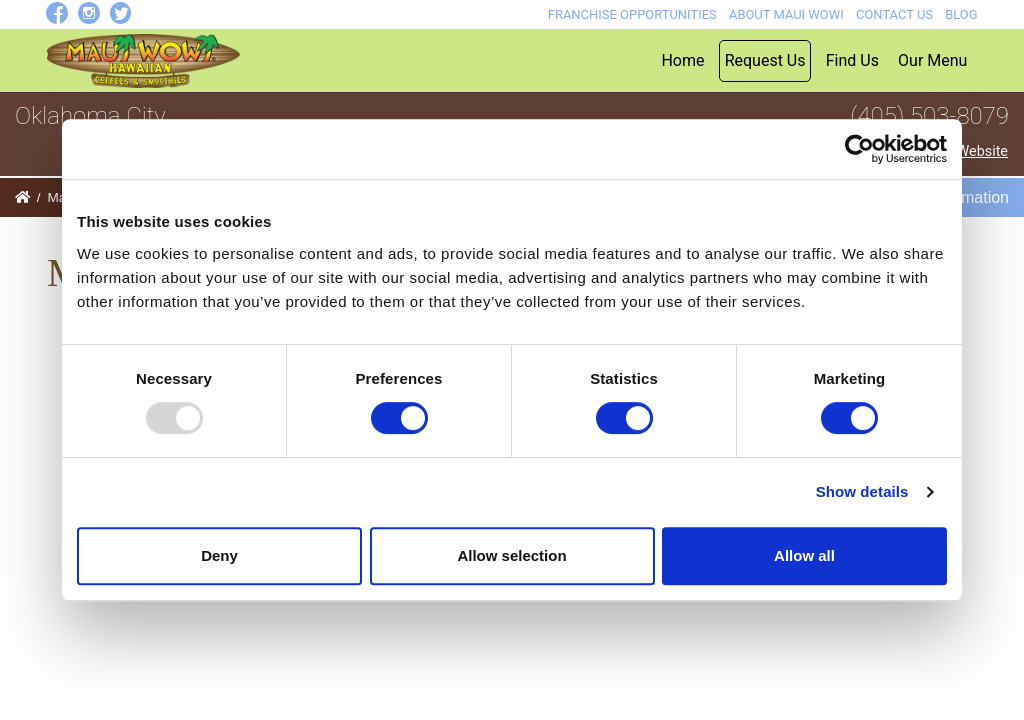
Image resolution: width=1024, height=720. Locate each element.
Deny (219, 555)
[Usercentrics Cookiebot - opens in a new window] (859, 149)
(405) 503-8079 (929, 116)
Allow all (804, 555)
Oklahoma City (90, 116)
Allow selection (511, 555)
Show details (862, 491)
